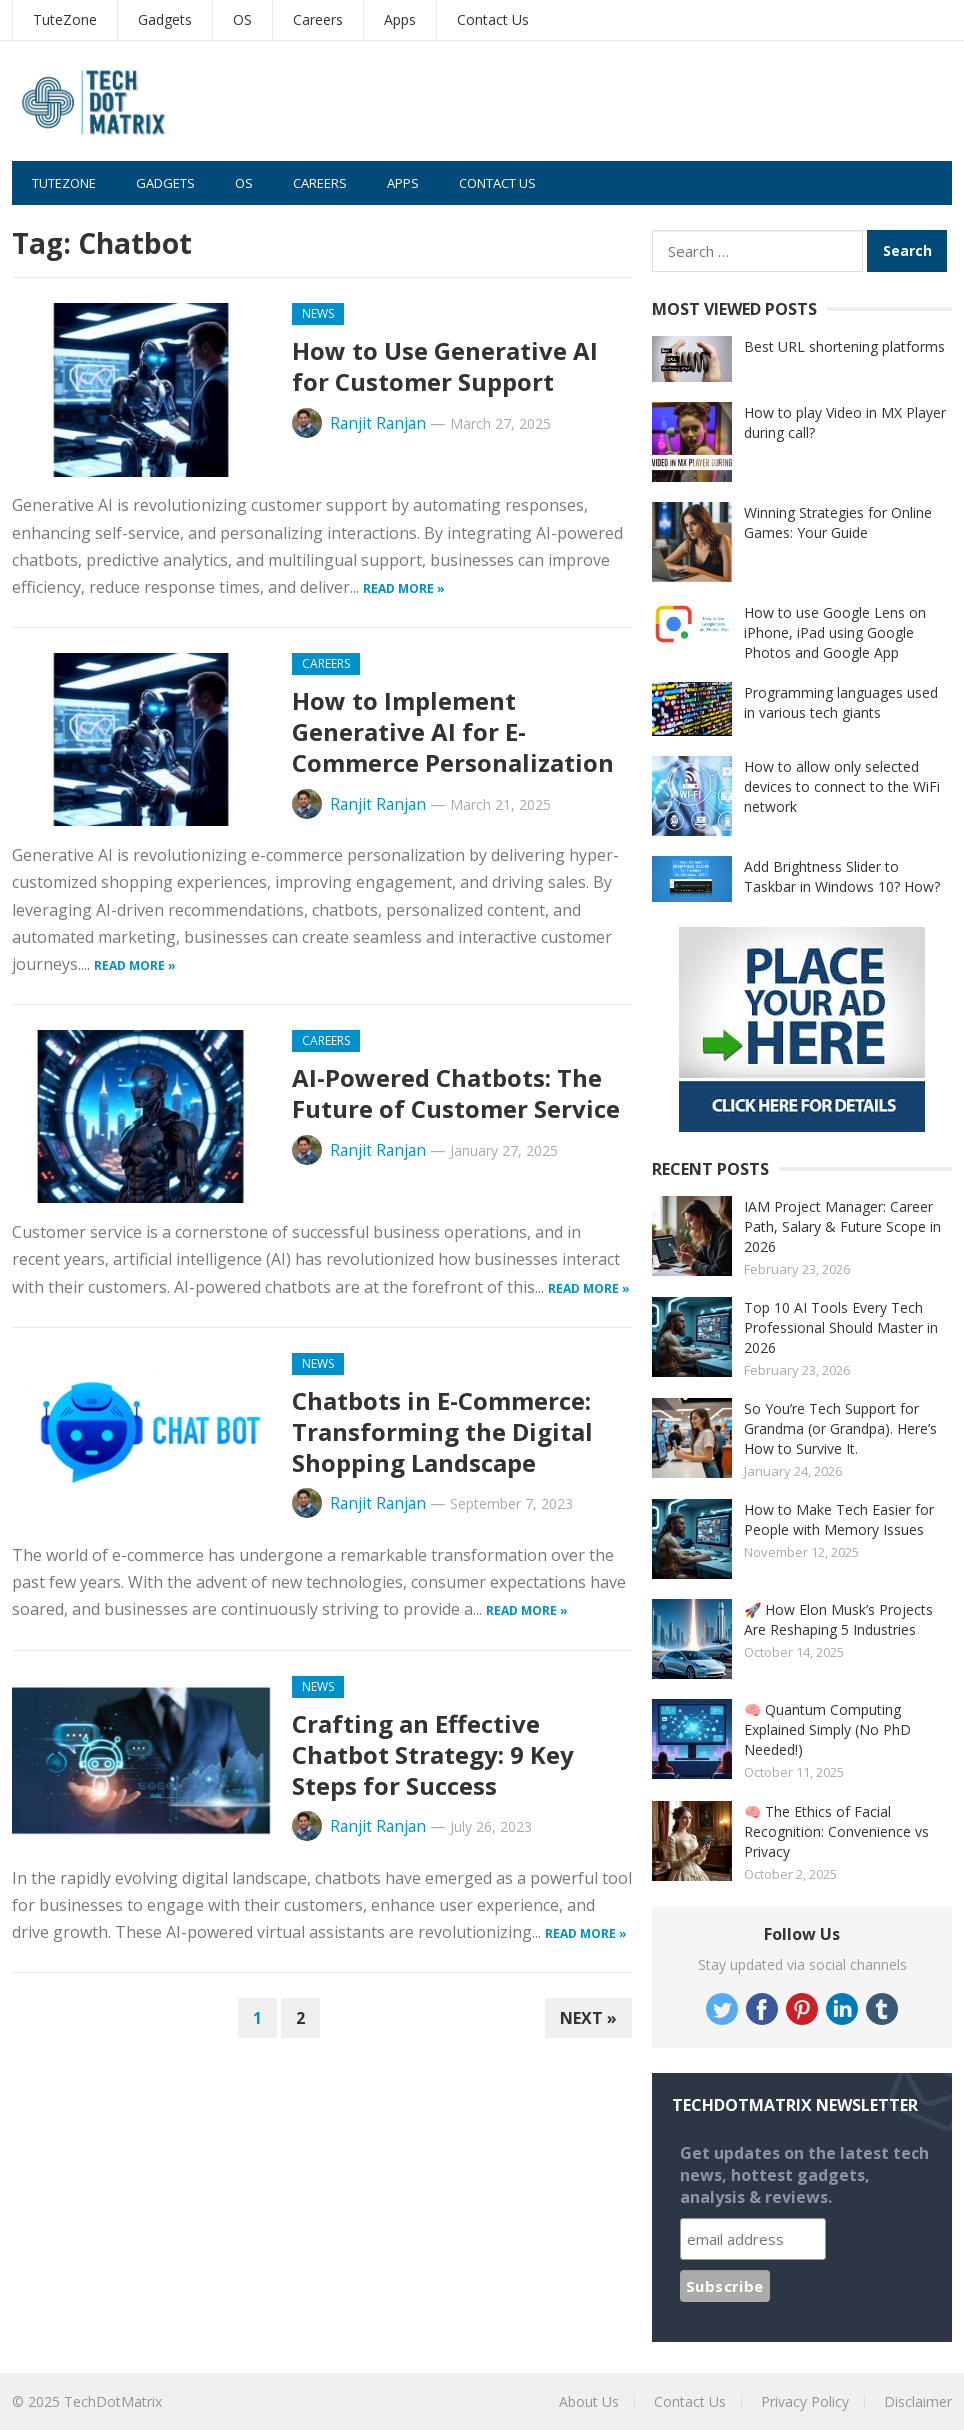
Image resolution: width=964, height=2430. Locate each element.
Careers (318, 19)
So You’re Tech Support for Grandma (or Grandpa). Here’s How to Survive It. (840, 1428)
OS (242, 19)
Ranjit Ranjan (378, 423)
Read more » (404, 588)
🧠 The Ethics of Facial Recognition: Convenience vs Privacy (836, 1831)
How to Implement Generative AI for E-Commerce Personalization (453, 731)
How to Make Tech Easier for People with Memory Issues (839, 1519)
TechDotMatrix (113, 2401)
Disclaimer (918, 2401)
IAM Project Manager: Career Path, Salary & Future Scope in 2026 (842, 1226)
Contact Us (493, 19)
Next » (588, 2018)
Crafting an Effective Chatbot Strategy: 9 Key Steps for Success (433, 1754)
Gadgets (165, 19)
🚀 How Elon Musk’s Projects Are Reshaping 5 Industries (838, 1619)
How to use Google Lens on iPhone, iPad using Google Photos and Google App (835, 632)
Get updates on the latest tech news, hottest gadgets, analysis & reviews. (804, 2175)
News (318, 313)
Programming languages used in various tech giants (841, 702)
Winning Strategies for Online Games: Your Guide (838, 522)
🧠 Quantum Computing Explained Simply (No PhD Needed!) (827, 1729)
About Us (589, 2401)
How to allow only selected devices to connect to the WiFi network (842, 786)
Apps (400, 19)
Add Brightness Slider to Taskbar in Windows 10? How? (842, 876)
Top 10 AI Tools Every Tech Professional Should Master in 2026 (841, 1327)
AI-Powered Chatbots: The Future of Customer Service (456, 1093)
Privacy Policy (805, 2401)
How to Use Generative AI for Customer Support (445, 366)
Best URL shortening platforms (844, 346)
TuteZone (65, 19)
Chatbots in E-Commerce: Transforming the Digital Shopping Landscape (442, 1431)
